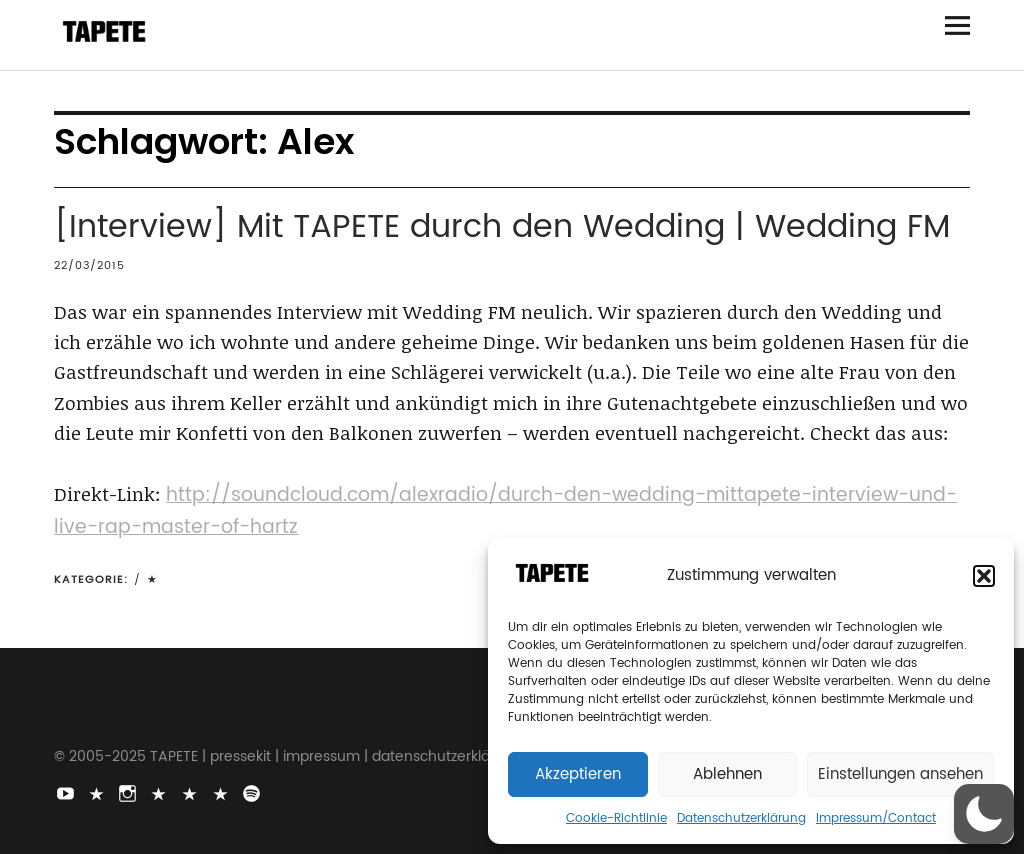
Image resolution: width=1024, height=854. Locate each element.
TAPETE (174, 756)
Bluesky (160, 792)
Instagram (129, 792)
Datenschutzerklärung (741, 818)
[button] (984, 576)
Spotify (253, 792)
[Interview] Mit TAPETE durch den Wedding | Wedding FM (502, 227)
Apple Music (222, 792)
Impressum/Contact (876, 818)
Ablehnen (727, 774)
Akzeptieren (578, 774)
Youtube (67, 792)
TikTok (98, 792)
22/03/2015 (89, 266)
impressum (321, 756)
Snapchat (191, 792)
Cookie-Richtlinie (616, 818)
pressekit (240, 756)
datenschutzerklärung (447, 756)
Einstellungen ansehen (900, 774)
